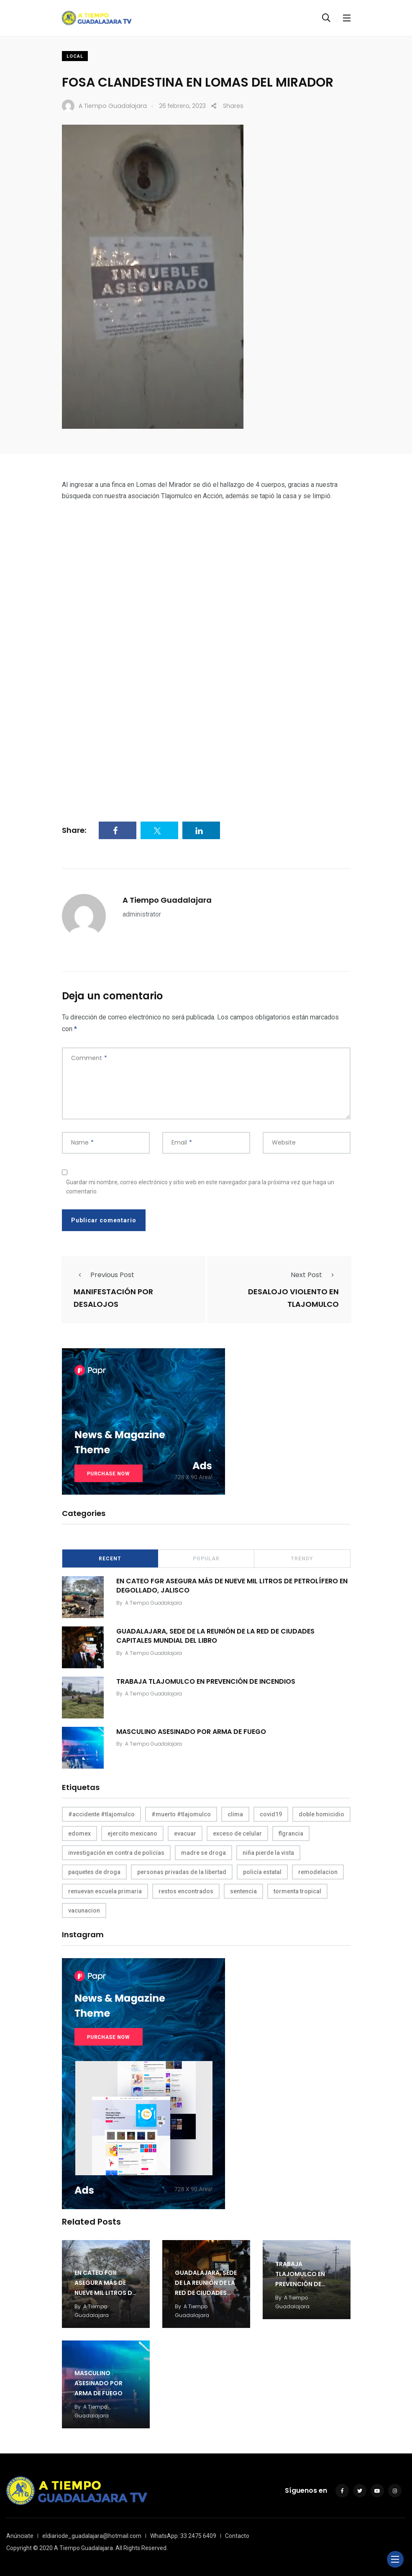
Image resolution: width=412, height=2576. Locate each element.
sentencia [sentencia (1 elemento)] (243, 1891)
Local (75, 56)
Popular (206, 1559)
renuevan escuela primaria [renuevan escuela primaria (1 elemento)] (105, 1891)
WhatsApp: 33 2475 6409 (183, 2535)
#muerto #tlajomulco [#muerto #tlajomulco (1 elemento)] (181, 1814)
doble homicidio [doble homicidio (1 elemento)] (321, 1814)
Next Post (315, 1275)
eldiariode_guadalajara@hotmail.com (91, 2535)
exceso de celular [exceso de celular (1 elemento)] (237, 1833)
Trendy (302, 1559)
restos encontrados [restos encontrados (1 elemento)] (186, 1891)
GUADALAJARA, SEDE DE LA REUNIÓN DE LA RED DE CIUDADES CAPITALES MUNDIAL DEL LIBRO (215, 1635)
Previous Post (104, 1275)
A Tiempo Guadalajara (167, 900)
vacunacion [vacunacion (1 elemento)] (84, 1910)
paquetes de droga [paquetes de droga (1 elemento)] (94, 1872)
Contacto (237, 2535)
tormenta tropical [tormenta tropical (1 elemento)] (297, 1891)
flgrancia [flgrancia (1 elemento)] (291, 1833)
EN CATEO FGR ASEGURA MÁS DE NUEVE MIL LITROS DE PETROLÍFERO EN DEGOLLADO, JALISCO (232, 1585)
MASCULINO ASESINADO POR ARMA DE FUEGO (191, 1731)
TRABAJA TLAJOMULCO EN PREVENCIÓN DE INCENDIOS (205, 1681)
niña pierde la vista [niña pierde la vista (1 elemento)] (268, 1852)
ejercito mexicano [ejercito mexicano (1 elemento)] (132, 1833)
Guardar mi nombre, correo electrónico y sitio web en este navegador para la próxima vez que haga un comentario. (200, 1187)
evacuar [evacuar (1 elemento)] (185, 1833)
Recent (110, 1559)
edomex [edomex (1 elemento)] (79, 1833)
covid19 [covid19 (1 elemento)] (271, 1814)
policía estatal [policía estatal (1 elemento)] (262, 1872)
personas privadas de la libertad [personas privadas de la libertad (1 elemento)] (181, 1872)
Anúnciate (19, 2535)
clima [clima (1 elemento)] (235, 1814)
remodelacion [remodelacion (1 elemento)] (318, 1872)
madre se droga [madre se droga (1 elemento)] (203, 1852)
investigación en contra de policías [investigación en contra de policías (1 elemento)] (116, 1852)
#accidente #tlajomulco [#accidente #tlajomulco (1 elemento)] (101, 1814)
